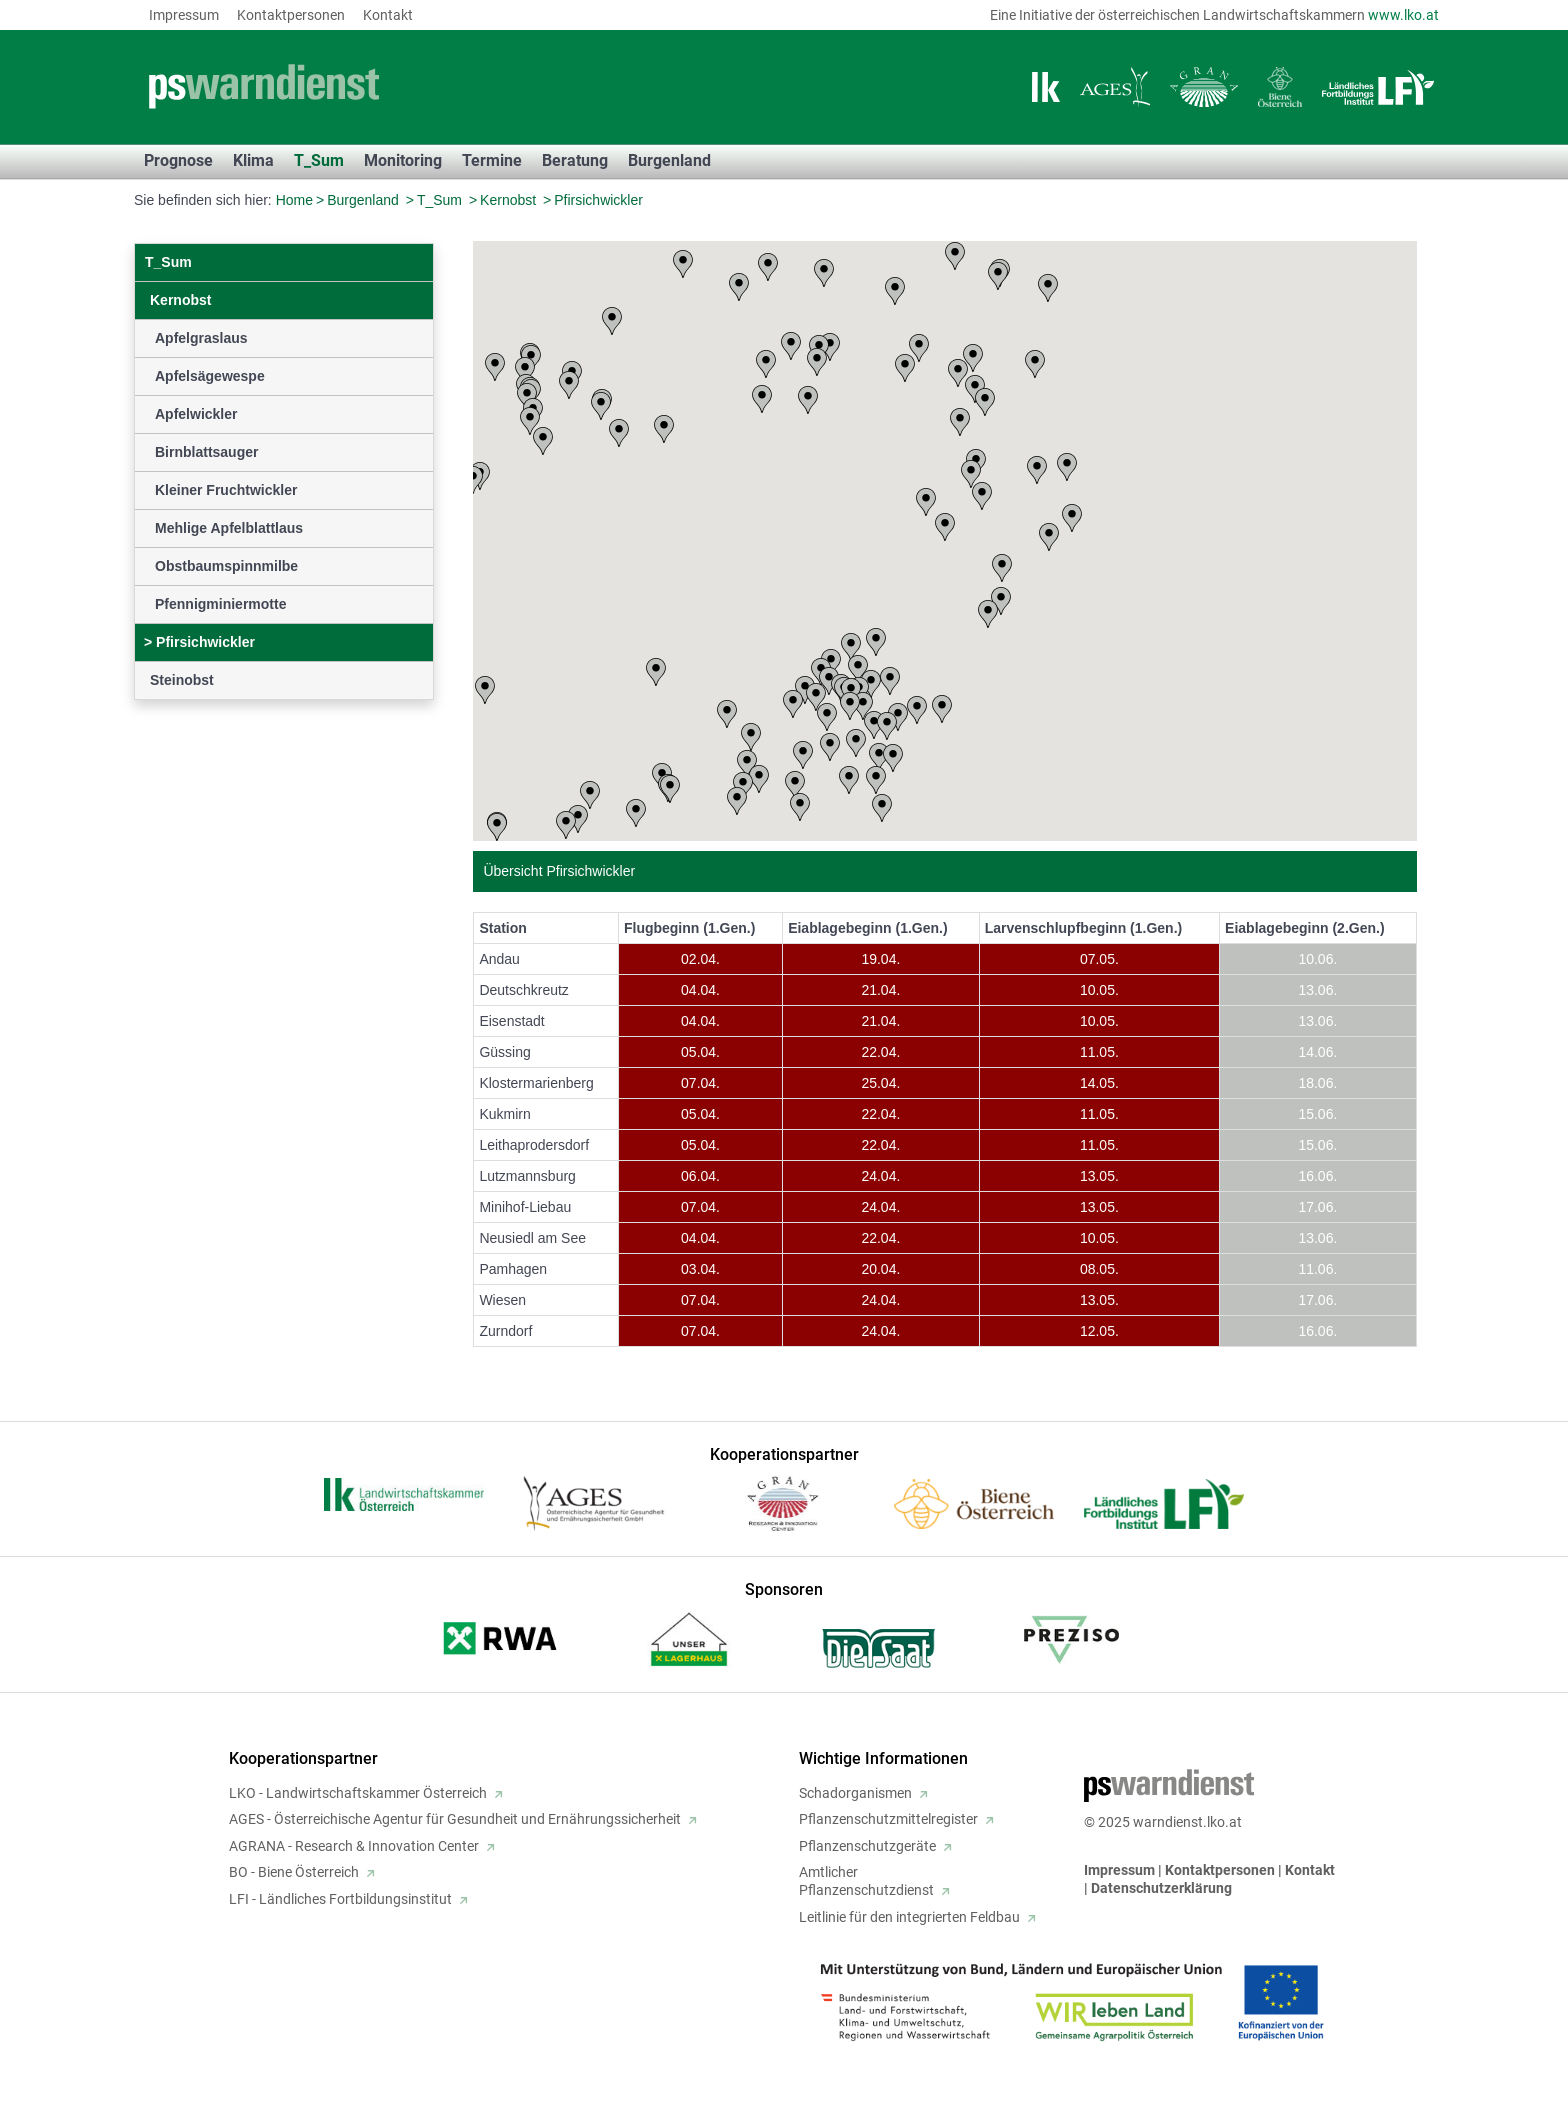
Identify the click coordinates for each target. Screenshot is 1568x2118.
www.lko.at (1403, 15)
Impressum (184, 15)
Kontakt (388, 15)
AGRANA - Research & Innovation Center (354, 1846)
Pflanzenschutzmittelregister (888, 1819)
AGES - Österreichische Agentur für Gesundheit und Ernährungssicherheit (455, 1819)
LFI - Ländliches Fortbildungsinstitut (340, 1899)
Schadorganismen (855, 1793)
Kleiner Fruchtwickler (226, 490)
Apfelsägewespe (210, 376)
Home (294, 200)
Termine (492, 160)
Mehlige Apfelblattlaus (229, 528)
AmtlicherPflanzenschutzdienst (866, 1881)
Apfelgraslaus (201, 338)
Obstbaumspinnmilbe (226, 566)
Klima (253, 160)
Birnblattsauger (206, 452)
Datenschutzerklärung (1161, 1888)
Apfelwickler (196, 414)
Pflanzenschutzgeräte (867, 1846)
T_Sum (319, 160)
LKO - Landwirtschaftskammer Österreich (358, 1793)
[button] (768, 267)
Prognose (178, 160)
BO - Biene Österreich (294, 1872)
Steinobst (182, 680)
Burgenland (363, 200)
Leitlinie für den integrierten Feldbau (909, 1917)
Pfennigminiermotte (220, 604)
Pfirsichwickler (598, 200)
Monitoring (403, 160)
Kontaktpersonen (291, 15)
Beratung (575, 160)
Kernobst (508, 200)
